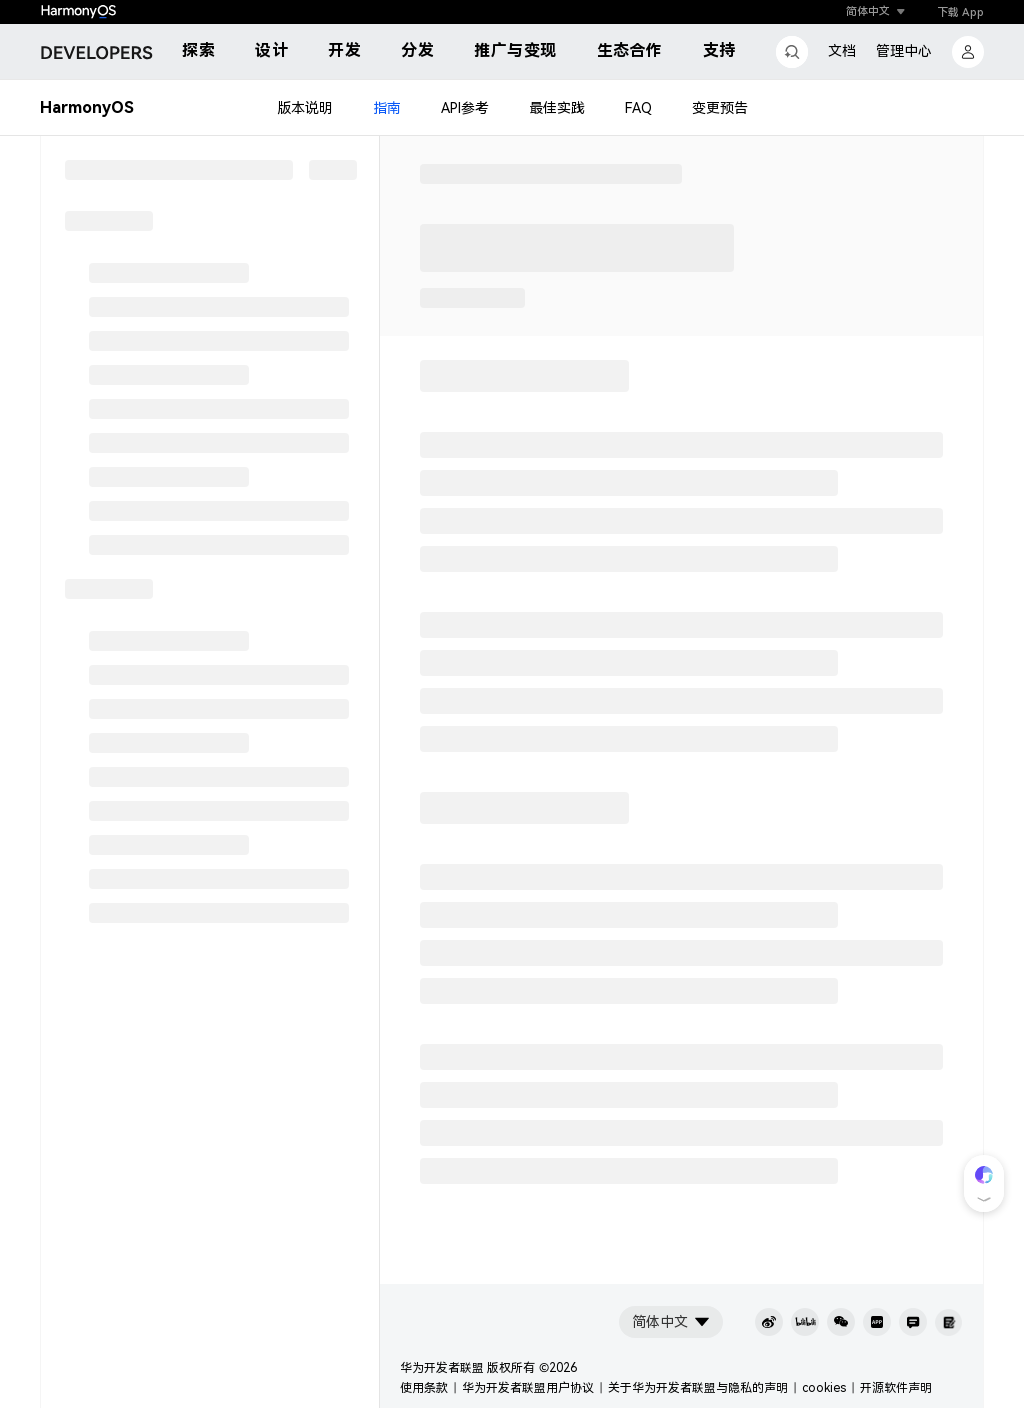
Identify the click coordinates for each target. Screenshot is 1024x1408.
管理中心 (904, 51)
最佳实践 (557, 108)
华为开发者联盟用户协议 (528, 1388)
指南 (387, 108)
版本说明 (305, 108)
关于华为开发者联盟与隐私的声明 (698, 1388)
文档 (842, 51)
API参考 (465, 108)
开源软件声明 (896, 1388)
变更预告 (720, 108)
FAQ (638, 108)
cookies (824, 1388)
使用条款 (424, 1388)
